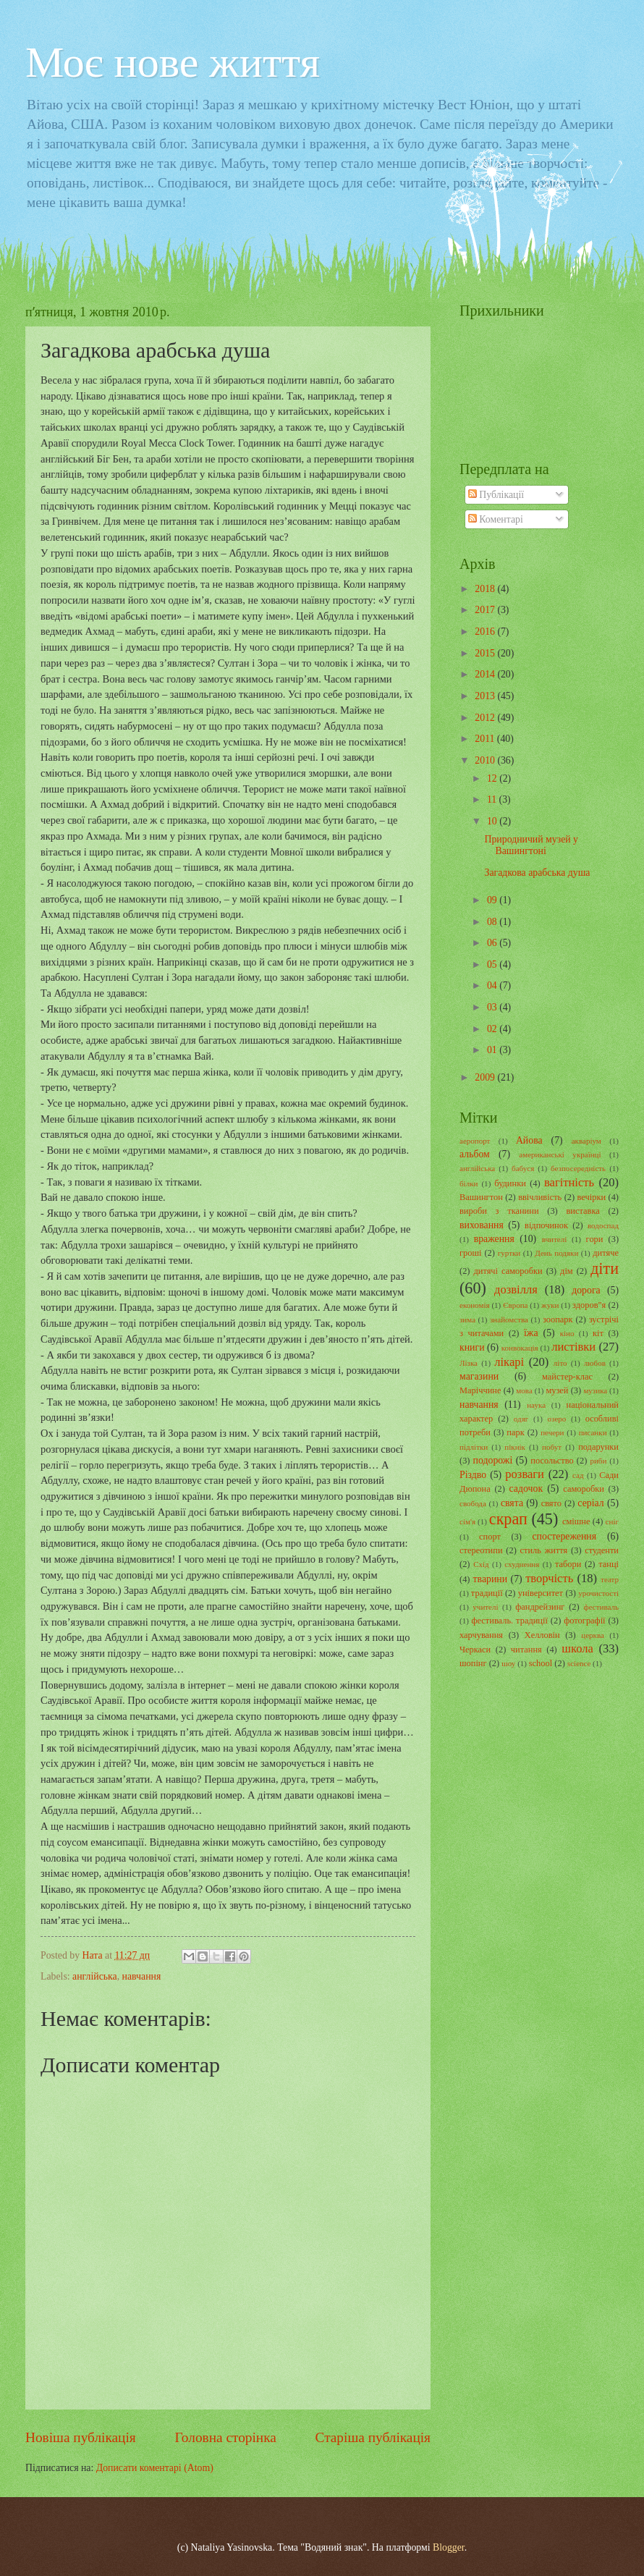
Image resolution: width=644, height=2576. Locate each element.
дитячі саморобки (507, 1271)
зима (467, 1319)
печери (552, 1432)
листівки (573, 1347)
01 (493, 1049)
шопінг (473, 1663)
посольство (551, 1461)
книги (472, 1347)
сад (578, 1475)
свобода (472, 1503)
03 (493, 1007)
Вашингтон (481, 1197)
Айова (529, 1140)
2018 (486, 588)
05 (493, 964)
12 (493, 778)
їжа (531, 1332)
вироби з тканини (499, 1211)
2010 (486, 760)
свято (551, 1503)
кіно (567, 1333)
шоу (508, 1663)
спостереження (564, 1536)
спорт (490, 1537)
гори (594, 1239)
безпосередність (578, 1168)
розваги (524, 1474)
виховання (481, 1225)
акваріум (586, 1140)
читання (526, 1649)
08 (493, 921)
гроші (470, 1253)
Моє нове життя (172, 62)
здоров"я (589, 1305)
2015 (486, 653)
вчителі (554, 1239)
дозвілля (516, 1289)
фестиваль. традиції (509, 1621)
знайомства (509, 1319)
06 (493, 942)
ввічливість (540, 1197)
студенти (602, 1550)
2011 (486, 738)
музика (595, 1390)
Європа (515, 1305)
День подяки (556, 1253)
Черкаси (475, 1649)
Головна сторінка (225, 2437)
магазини (479, 1376)
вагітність (569, 1182)
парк (515, 1432)
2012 (486, 717)
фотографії (584, 1621)
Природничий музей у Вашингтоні (531, 845)
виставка (582, 1211)
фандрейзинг (539, 1607)
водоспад (603, 1225)
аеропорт (474, 1140)
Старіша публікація (373, 2437)
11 (493, 799)
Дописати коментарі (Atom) (154, 2467)
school (540, 1663)
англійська (94, 1976)
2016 (486, 631)
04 (493, 985)
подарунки (598, 1447)
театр (610, 1579)
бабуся (523, 1168)
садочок (526, 1488)
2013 (486, 696)
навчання (141, 1976)
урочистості (598, 1593)
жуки (550, 1305)
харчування (481, 1635)
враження (494, 1238)
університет (540, 1593)
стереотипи (481, 1550)
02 (493, 1028)
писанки (593, 1432)
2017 (486, 609)
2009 (486, 1077)
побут (552, 1447)
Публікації (496, 494)
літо (560, 1363)
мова (524, 1390)
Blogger (449, 2547)
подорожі (493, 1460)
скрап (508, 1519)
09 (493, 900)
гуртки (509, 1253)
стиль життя (544, 1550)
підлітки (473, 1447)
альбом (474, 1154)
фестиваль (601, 1606)
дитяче (606, 1253)
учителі (485, 1606)
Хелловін (542, 1635)
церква (592, 1635)
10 (493, 821)
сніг (612, 1521)
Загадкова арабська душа (537, 872)
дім (566, 1271)
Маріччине (480, 1390)
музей (557, 1390)
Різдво (472, 1474)
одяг (521, 1418)
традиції (487, 1593)
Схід (481, 1564)
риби (598, 1460)
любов (595, 1363)
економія (474, 1305)
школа (577, 1648)
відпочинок (546, 1225)
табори (568, 1564)
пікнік (514, 1447)
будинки (510, 1183)
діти (604, 1268)
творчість (549, 1578)
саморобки (583, 1489)
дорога (586, 1290)
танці (608, 1564)
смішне (576, 1521)
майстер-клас (567, 1377)
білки (468, 1183)
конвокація (519, 1347)
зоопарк (558, 1319)
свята (512, 1503)
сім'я (467, 1521)
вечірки (591, 1197)
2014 (486, 674)
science (578, 1663)
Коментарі (495, 519)
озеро (557, 1418)
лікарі (509, 1362)
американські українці (560, 1154)
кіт (598, 1333)
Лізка (468, 1363)
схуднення (521, 1564)
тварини (490, 1579)
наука (536, 1405)
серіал (590, 1503)
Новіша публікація (80, 2437)
